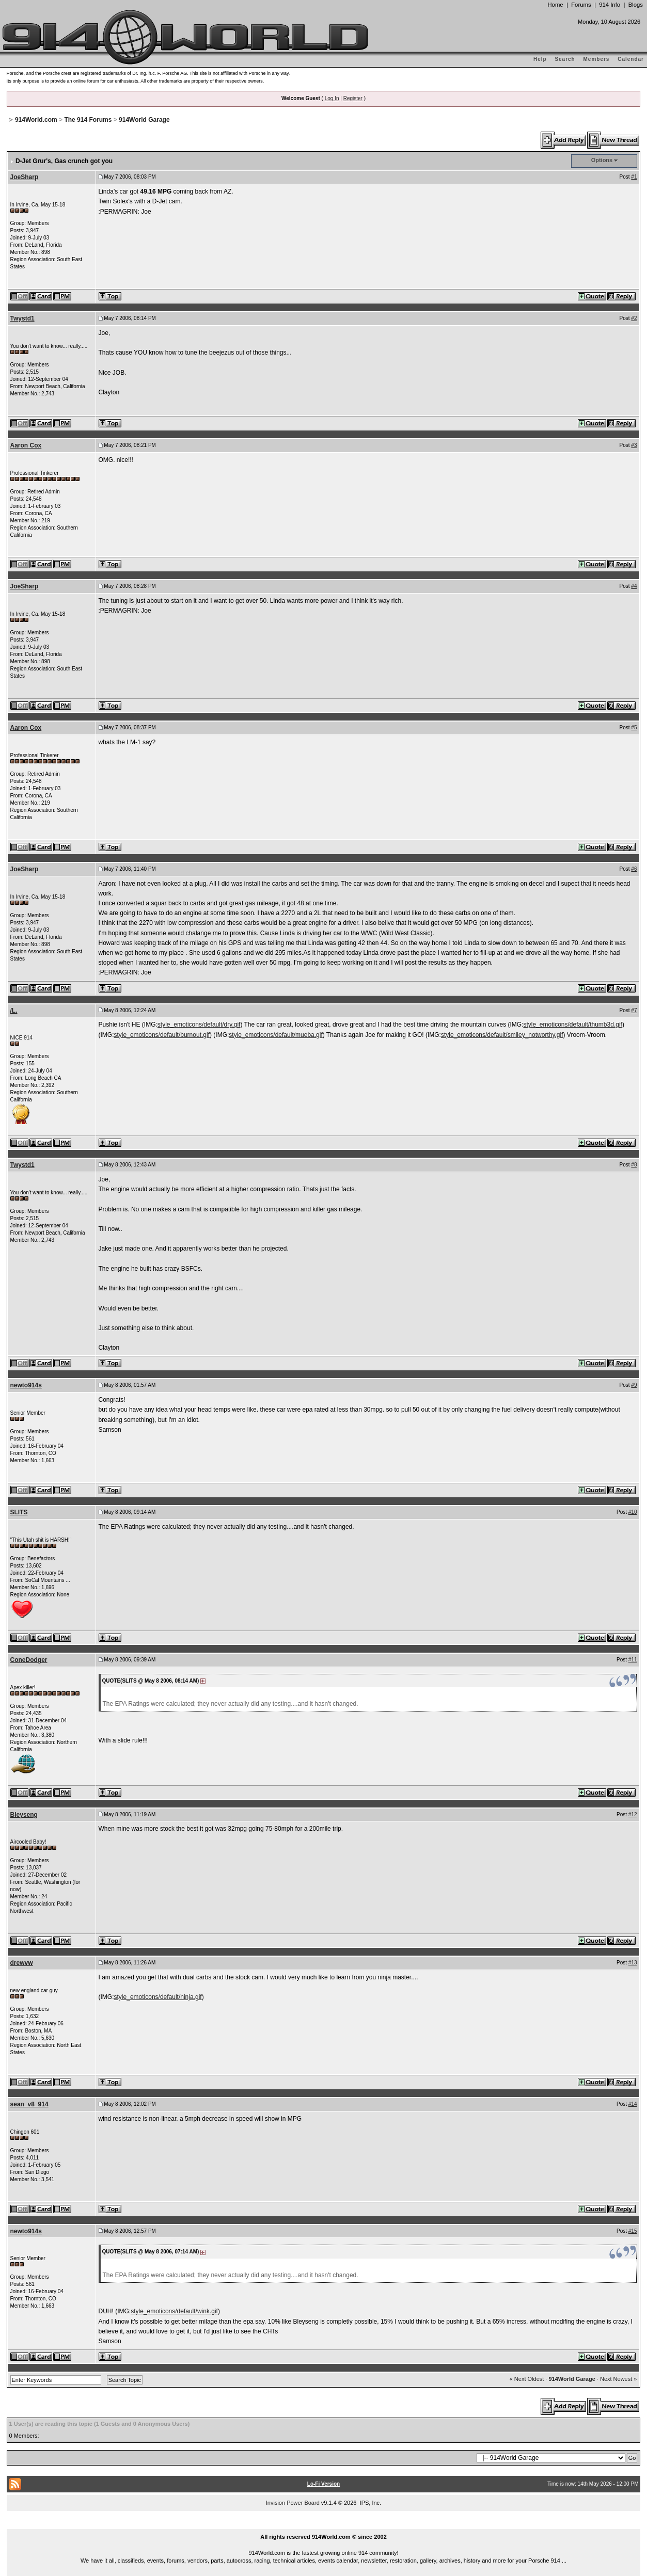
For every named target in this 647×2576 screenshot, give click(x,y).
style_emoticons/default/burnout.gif (162, 1034)
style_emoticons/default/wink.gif (174, 2311)
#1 (634, 177)
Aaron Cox (26, 445)
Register (352, 98)
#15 (632, 2231)
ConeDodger (29, 1659)
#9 (634, 1385)
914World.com (36, 119)
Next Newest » (618, 2379)
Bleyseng (24, 1814)
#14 (632, 2104)
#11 (632, 1659)
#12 (632, 1814)
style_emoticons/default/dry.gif (199, 1024)
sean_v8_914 (29, 2104)
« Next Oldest (527, 2379)
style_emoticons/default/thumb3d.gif (572, 1024)
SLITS (19, 1512)
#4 (634, 586)
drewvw (21, 1962)
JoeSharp (24, 177)
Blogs (635, 5)
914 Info (609, 5)
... (323, 2524)
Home (555, 5)
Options (602, 160)
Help (540, 59)
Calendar (631, 59)
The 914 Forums (88, 119)
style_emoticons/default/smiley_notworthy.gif (502, 1034)
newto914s (26, 1385)
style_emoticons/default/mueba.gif (275, 1034)
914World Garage (144, 119)
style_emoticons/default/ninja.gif (158, 1997)
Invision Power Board (293, 2503)
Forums (581, 5)
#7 (634, 1010)
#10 (632, 1512)
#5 (634, 727)
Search (565, 59)
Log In (332, 98)
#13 (632, 1962)
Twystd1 (22, 318)
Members (596, 59)
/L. (14, 1010)
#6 (634, 869)
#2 (634, 318)
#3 (634, 445)
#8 (634, 1164)
